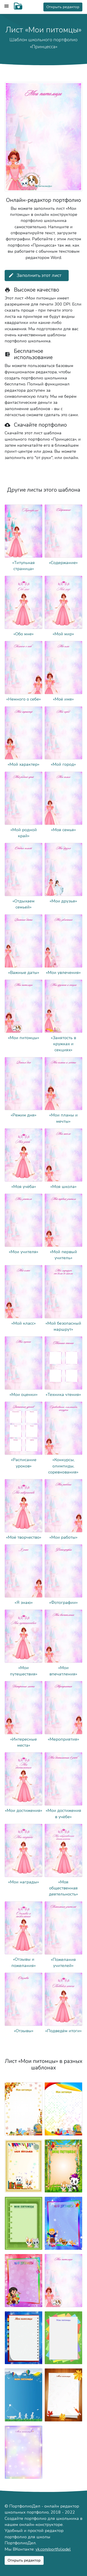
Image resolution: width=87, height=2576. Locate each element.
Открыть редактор (62, 7)
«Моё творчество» (23, 1537)
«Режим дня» (23, 1115)
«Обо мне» (23, 634)
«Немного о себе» (23, 699)
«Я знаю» (24, 1602)
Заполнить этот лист (34, 275)
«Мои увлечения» (63, 972)
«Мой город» (63, 764)
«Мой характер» (23, 764)
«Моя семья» (63, 830)
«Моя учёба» (23, 1186)
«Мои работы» (63, 1537)
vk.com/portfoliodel (53, 2549)
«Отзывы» (23, 2031)
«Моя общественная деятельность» (63, 1888)
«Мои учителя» (23, 1252)
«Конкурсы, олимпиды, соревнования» (63, 1466)
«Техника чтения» (63, 1394)
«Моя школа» (63, 1186)
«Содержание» (63, 562)
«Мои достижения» (23, 1810)
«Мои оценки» (24, 1394)
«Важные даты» (23, 972)
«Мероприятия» (63, 1739)
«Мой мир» (63, 634)
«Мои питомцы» (23, 1038)
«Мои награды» (23, 1882)
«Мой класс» (23, 1323)
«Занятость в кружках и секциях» (63, 1044)
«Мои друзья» (63, 901)
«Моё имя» (63, 699)
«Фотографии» (63, 1602)
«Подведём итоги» (63, 2031)
